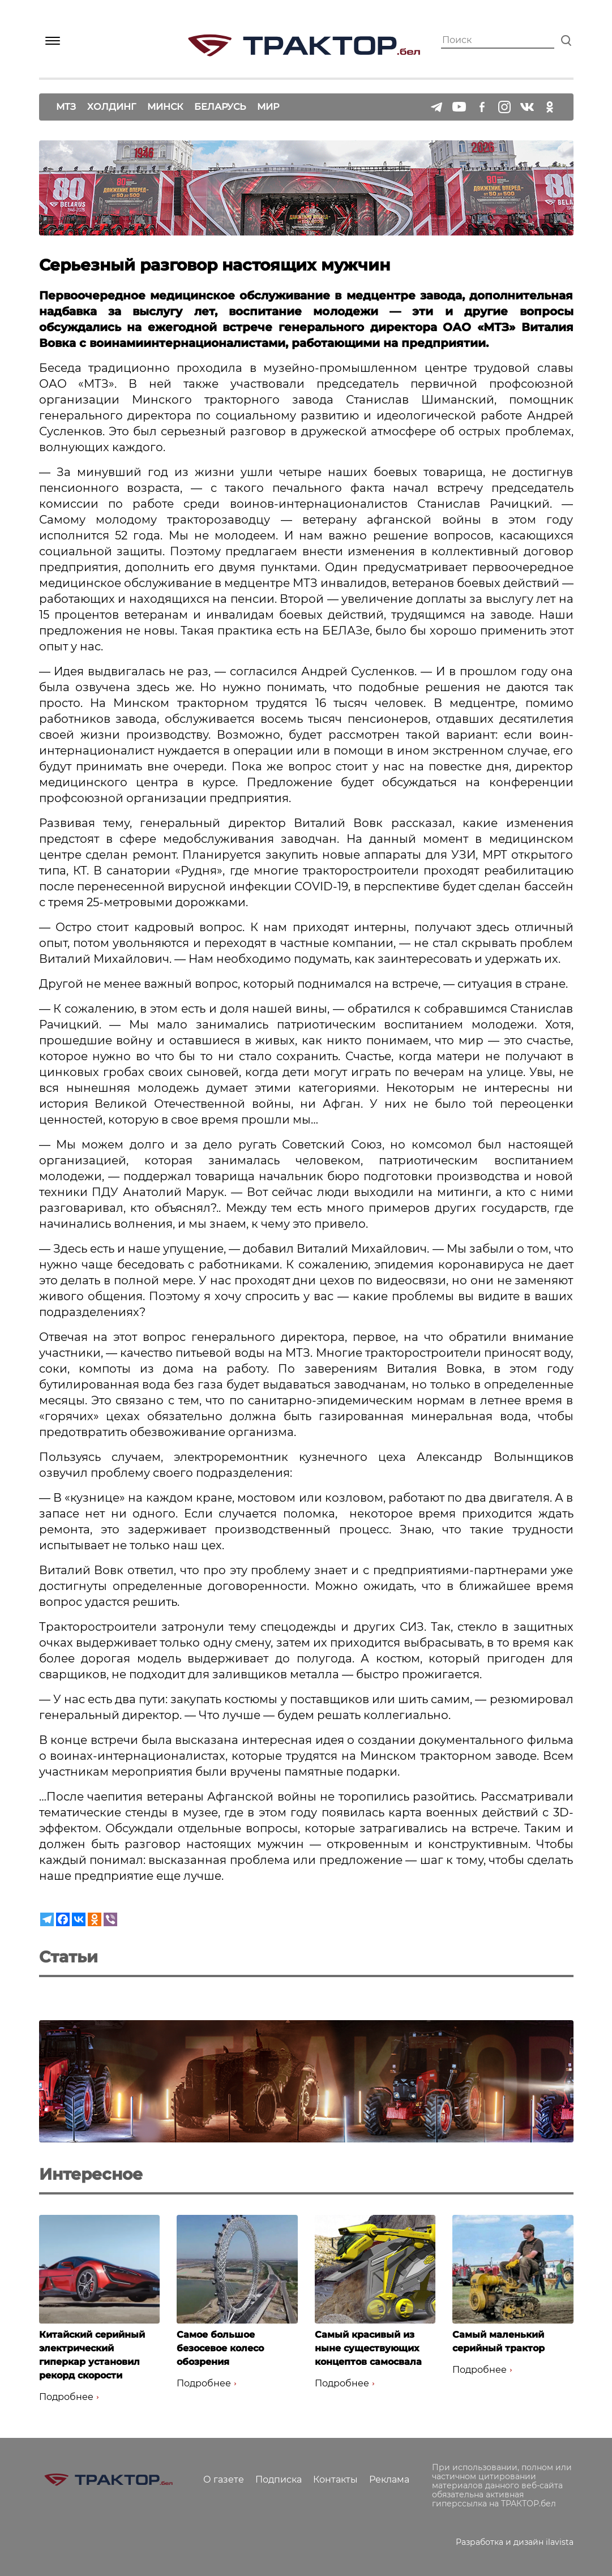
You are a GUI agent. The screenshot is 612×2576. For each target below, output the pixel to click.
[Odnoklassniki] (94, 1919)
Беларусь (220, 106)
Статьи (68, 1957)
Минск (165, 106)
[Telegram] (47, 1919)
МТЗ (66, 106)
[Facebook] (63, 1919)
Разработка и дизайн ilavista (515, 2542)
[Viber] (110, 1919)
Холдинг (111, 106)
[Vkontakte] (78, 1919)
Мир (268, 106)
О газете (223, 2479)
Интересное (91, 2174)
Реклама (389, 2479)
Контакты (335, 2479)
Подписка (278, 2479)
